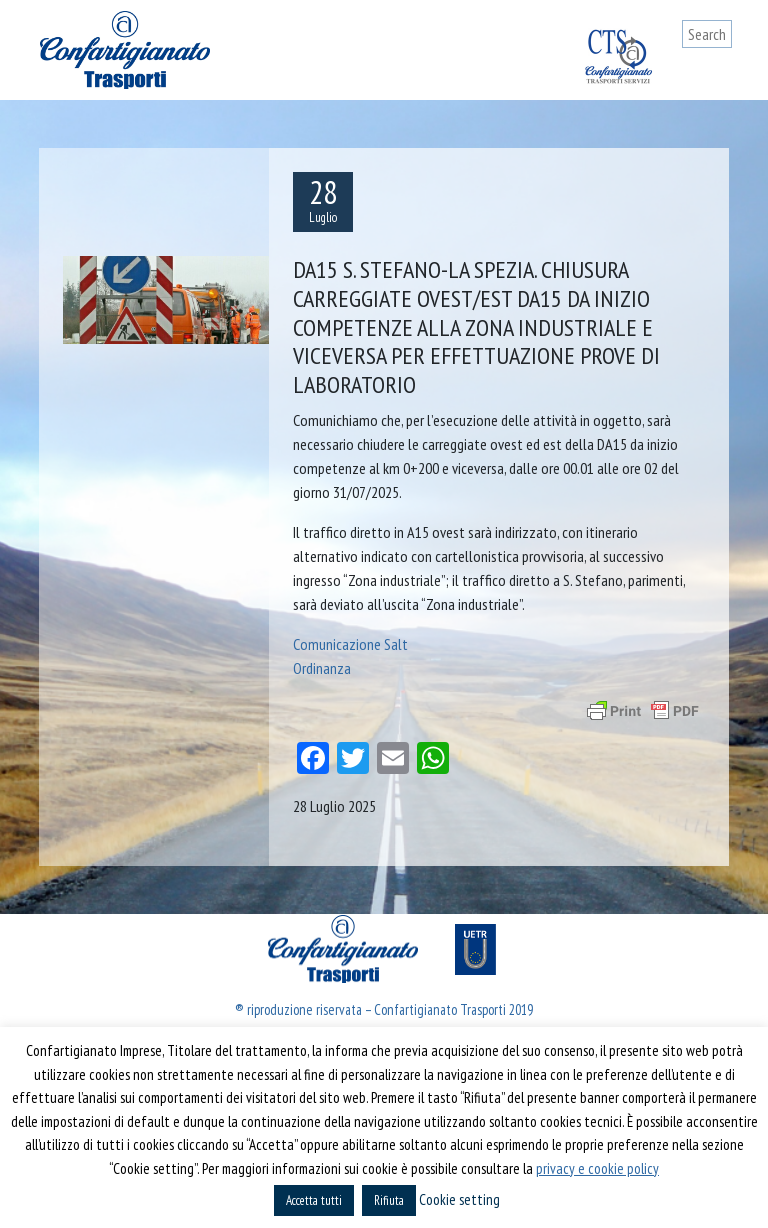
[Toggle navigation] (717, 72)
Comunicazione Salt (350, 644)
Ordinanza (322, 668)
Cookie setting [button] (459, 1199)
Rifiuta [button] (389, 1200)
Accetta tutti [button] (314, 1200)
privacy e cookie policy (597, 1168)
